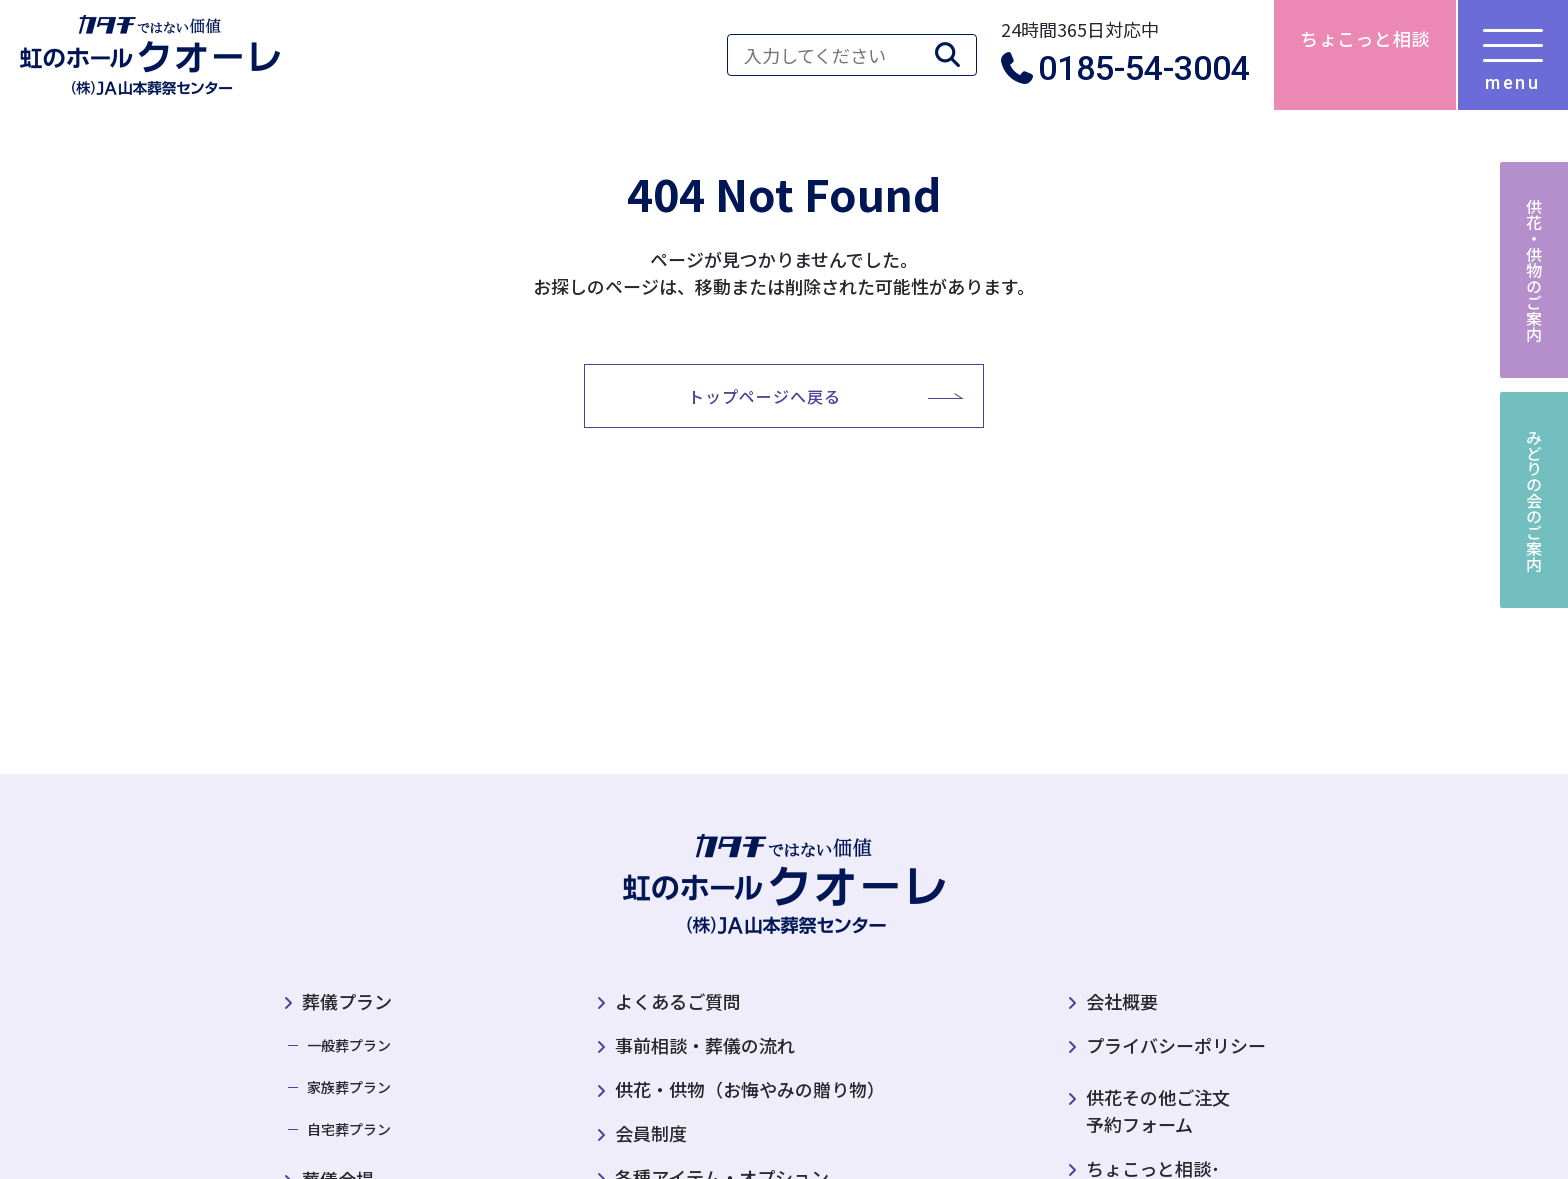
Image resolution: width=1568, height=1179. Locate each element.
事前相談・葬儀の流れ (705, 1045)
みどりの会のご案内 (1534, 500)
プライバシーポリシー (1176, 1045)
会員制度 (651, 1133)
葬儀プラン (347, 1001)
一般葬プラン (349, 1045)
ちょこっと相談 (1365, 38)
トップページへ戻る (764, 396)
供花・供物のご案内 (1534, 270)
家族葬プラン (349, 1087)
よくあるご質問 (678, 1001)
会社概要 (1122, 1001)
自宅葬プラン (349, 1129)
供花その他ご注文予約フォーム (1149, 1110)
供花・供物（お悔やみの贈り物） (750, 1089)
